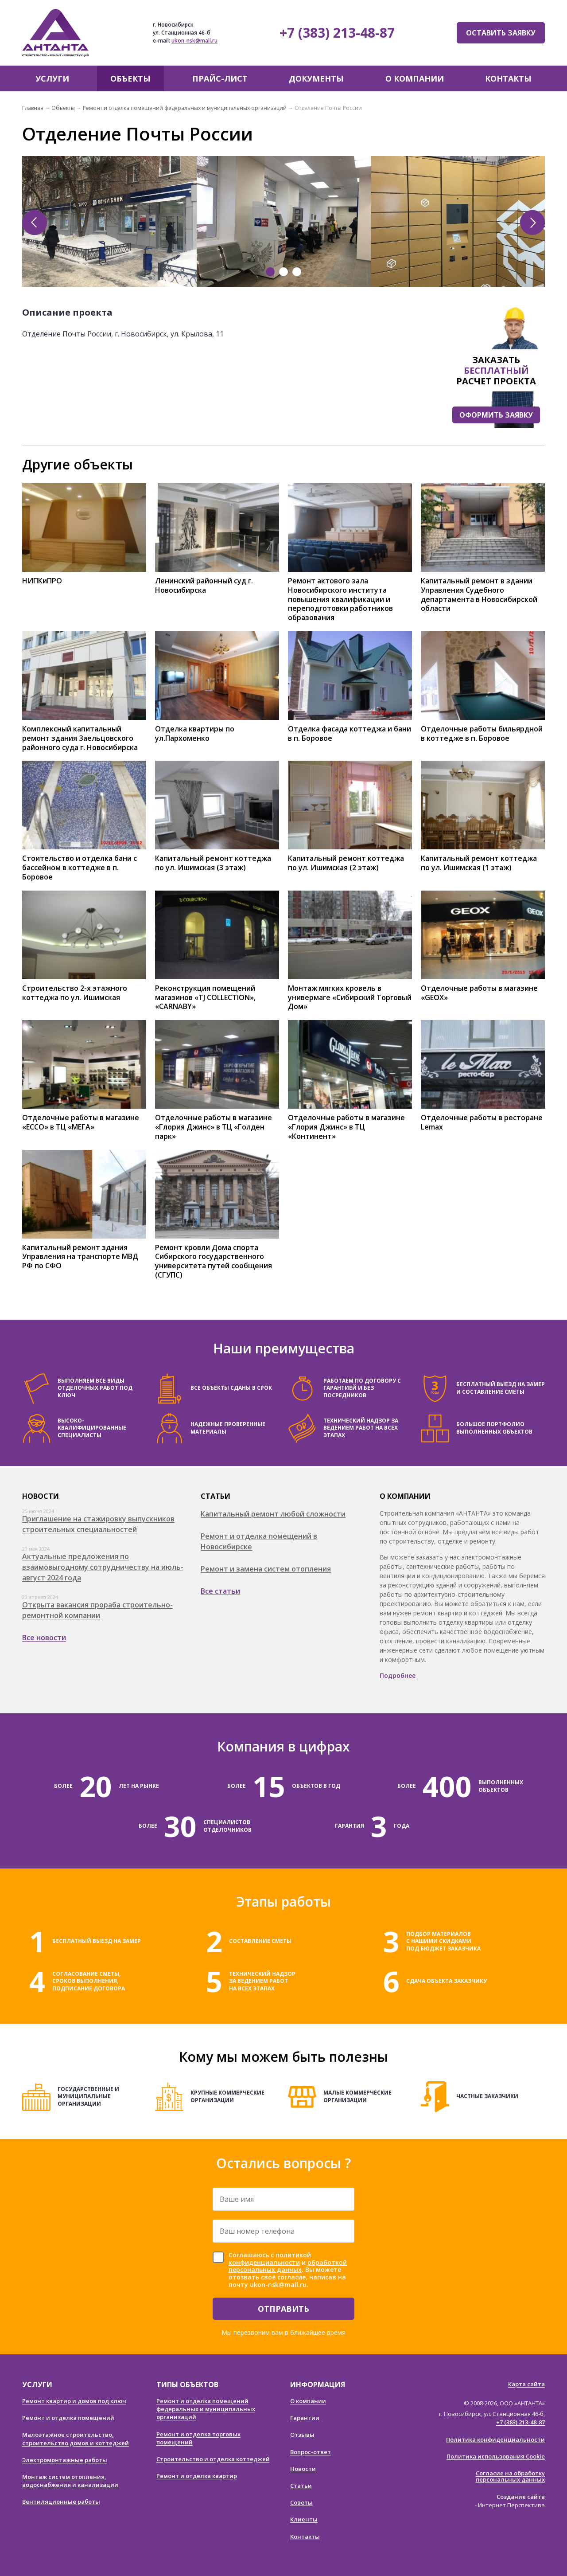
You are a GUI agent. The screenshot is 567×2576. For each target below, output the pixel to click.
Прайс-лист (220, 78)
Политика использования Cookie (496, 2456)
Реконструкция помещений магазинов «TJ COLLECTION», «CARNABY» (205, 997)
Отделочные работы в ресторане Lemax (482, 1122)
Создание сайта (521, 2497)
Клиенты (304, 2519)
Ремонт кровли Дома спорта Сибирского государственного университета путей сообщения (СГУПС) (213, 1261)
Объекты (130, 78)
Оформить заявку (496, 415)
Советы (301, 2502)
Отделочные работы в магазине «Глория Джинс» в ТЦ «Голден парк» (213, 1127)
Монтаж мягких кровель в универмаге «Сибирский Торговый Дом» (350, 997)
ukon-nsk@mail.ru (194, 40)
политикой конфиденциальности (270, 2259)
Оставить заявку (501, 33)
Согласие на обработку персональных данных (510, 2476)
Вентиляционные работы (61, 2502)
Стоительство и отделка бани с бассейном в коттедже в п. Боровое (79, 867)
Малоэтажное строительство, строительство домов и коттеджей (75, 2439)
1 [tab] (270, 271)
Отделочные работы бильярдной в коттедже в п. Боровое (482, 733)
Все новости (44, 1637)
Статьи (301, 2486)
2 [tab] (283, 271)
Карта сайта (526, 2384)
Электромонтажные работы (64, 2460)
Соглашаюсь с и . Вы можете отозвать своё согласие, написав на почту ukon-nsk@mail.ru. (288, 2270)
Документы (316, 78)
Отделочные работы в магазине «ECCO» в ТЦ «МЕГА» (80, 1122)
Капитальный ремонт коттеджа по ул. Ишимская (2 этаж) (346, 863)
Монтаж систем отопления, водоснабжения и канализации (70, 2481)
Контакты (508, 78)
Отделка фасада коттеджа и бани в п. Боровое (349, 733)
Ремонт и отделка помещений (68, 2418)
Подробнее (398, 1675)
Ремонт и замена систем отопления (266, 1569)
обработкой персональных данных (288, 2266)
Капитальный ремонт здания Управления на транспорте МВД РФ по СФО (80, 1256)
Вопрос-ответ (310, 2452)
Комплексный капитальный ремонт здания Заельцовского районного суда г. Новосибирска (80, 738)
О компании (414, 78)
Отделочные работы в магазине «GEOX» (479, 993)
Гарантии (304, 2418)
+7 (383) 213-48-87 (337, 32)
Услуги (52, 78)
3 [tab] (296, 271)
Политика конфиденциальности (495, 2439)
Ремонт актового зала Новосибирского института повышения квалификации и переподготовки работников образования (340, 599)
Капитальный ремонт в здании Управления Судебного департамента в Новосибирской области (479, 594)
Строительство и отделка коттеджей (213, 2459)
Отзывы (302, 2435)
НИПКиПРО (42, 581)
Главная (32, 108)
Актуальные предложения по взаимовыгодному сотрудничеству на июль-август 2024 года (102, 1567)
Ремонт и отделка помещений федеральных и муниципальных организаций (185, 108)
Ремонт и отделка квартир (196, 2476)
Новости (303, 2469)
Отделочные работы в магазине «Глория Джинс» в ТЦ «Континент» (346, 1127)
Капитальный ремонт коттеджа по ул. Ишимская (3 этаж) (213, 863)
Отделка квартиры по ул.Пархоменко (194, 733)
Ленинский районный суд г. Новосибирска (204, 585)
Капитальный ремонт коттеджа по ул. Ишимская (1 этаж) (479, 863)
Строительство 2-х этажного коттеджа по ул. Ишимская (74, 993)
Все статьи (220, 1591)
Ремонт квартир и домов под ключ (74, 2401)
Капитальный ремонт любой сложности (273, 1514)
